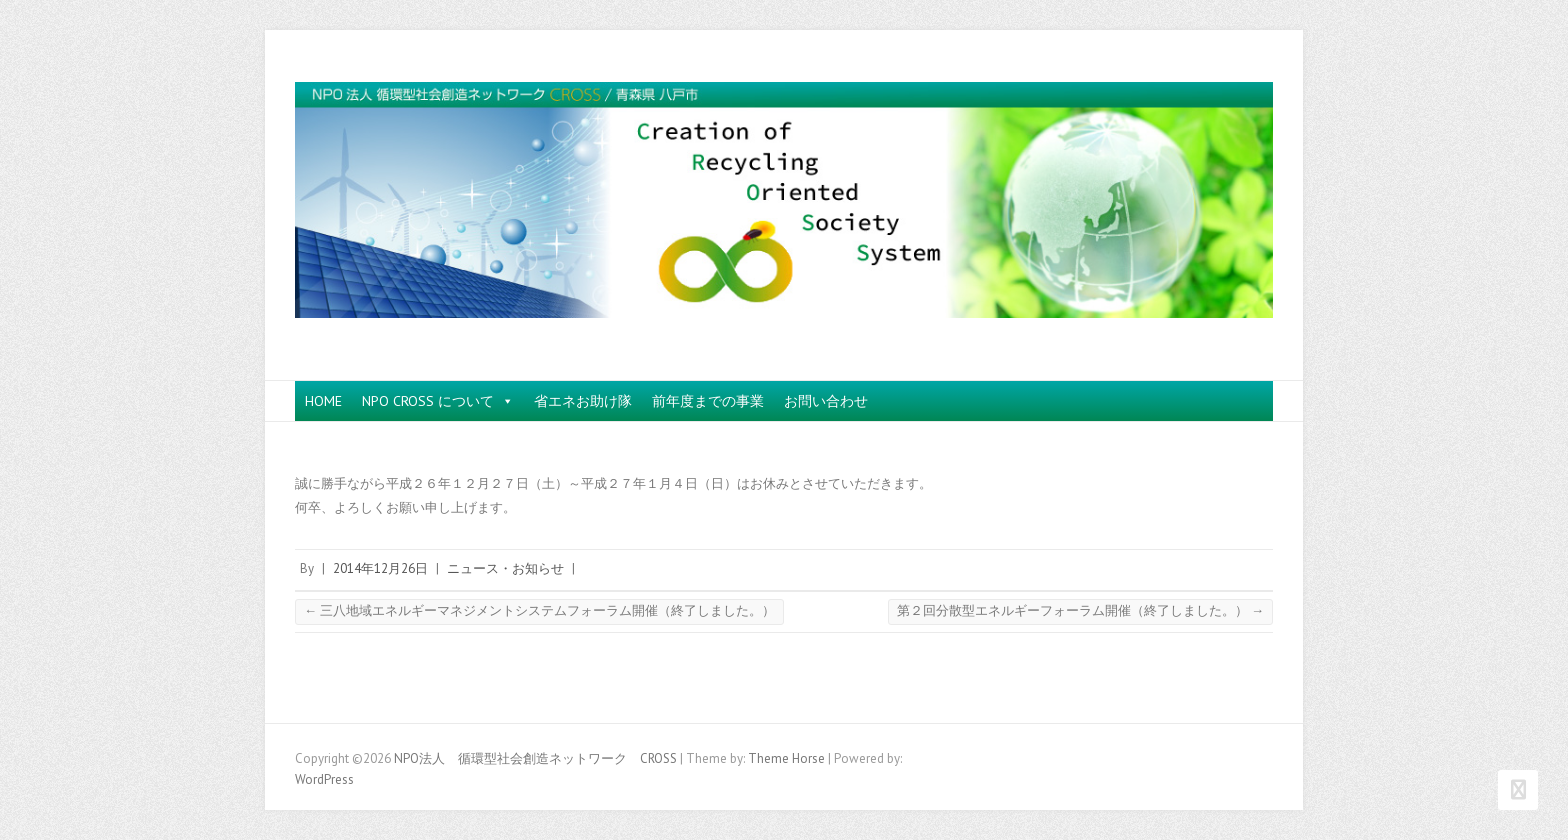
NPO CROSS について (438, 401)
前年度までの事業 (708, 401)
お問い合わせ (826, 401)
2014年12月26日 (380, 568)
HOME (323, 401)
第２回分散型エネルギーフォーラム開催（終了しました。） (1080, 610)
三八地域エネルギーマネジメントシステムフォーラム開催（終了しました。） (539, 610)
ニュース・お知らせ (505, 568)
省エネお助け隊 (583, 401)
